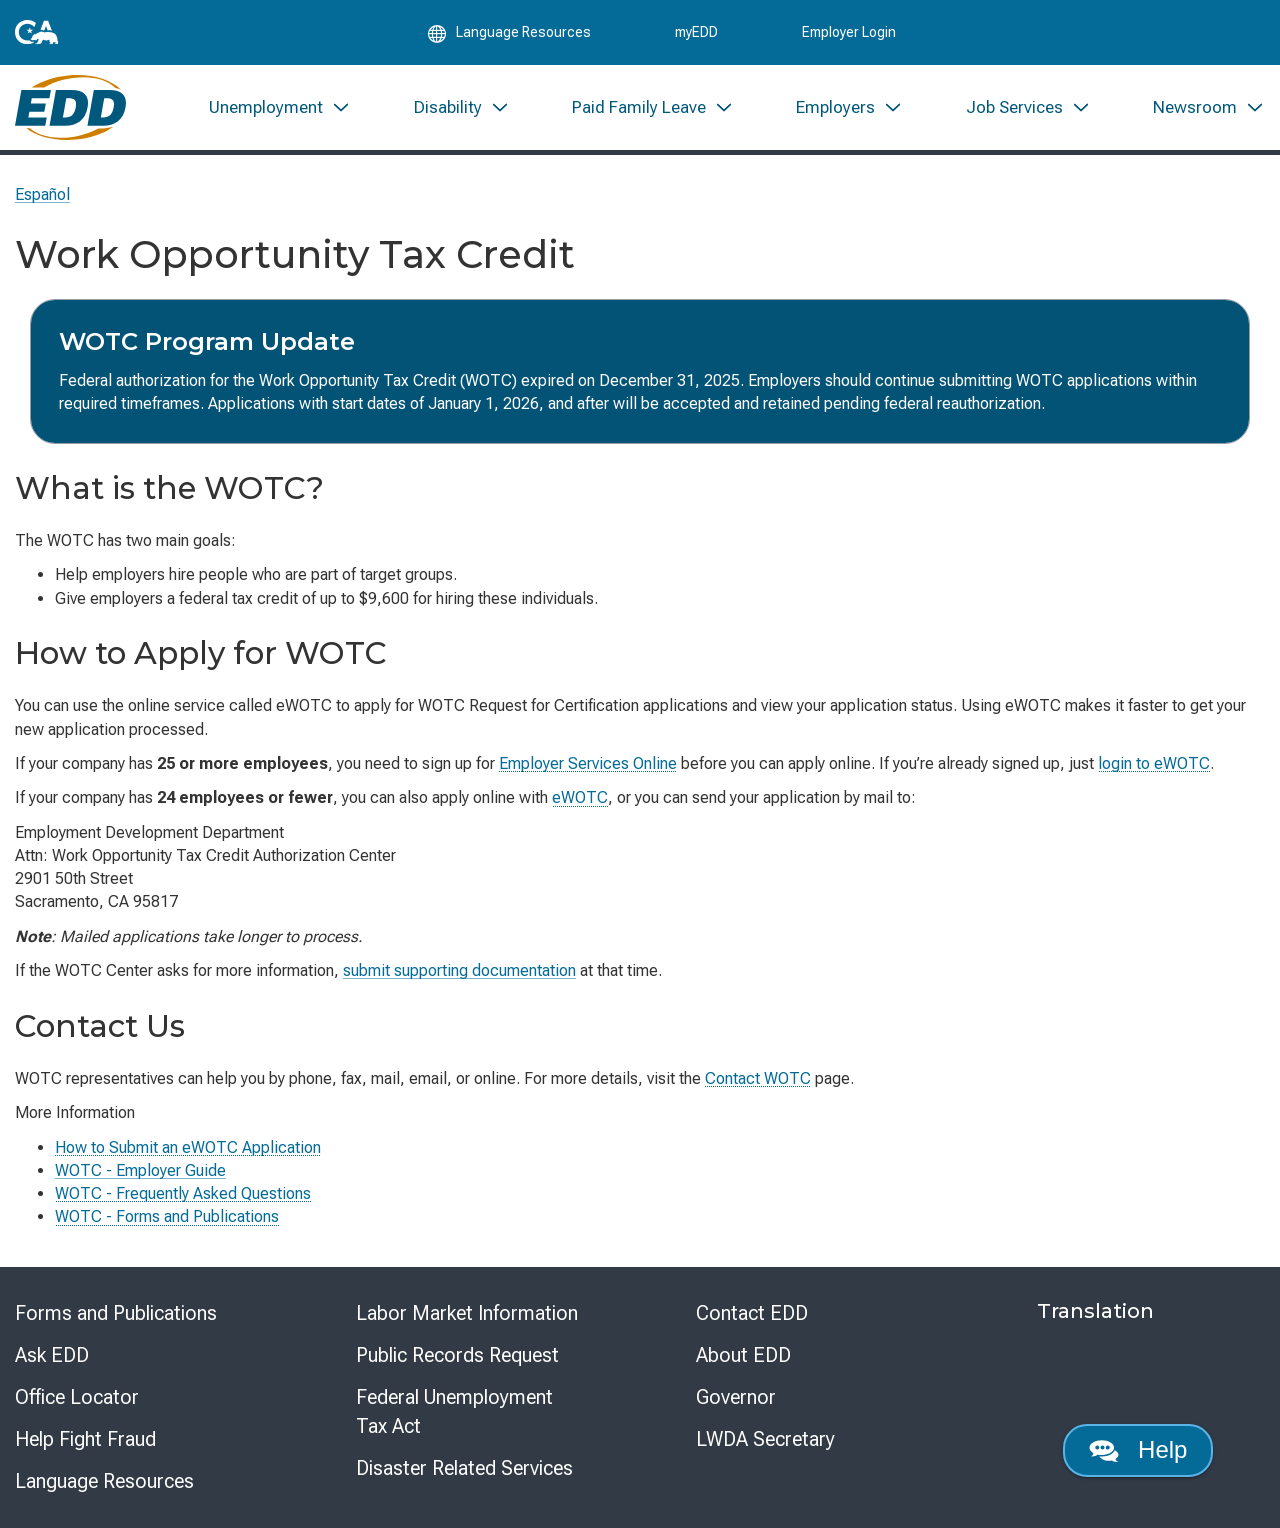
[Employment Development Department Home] (70, 107)
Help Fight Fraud (85, 1439)
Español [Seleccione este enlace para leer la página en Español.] (42, 194)
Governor (736, 1397)
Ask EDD (52, 1355)
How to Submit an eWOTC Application (188, 1147)
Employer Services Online (588, 763)
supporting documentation (459, 970)
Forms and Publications (116, 1313)
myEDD (696, 32)
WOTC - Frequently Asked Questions (183, 1193)
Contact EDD (752, 1313)
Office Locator (77, 1397)
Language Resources (104, 1481)
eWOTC (580, 797)
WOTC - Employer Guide (140, 1170)
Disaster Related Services (464, 1468)
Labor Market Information (467, 1313)
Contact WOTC (758, 1078)
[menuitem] (280, 107)
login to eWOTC (1154, 763)
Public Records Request (457, 1355)
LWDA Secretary (765, 1439)
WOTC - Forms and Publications (167, 1216)
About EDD (743, 1355)
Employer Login (849, 32)
